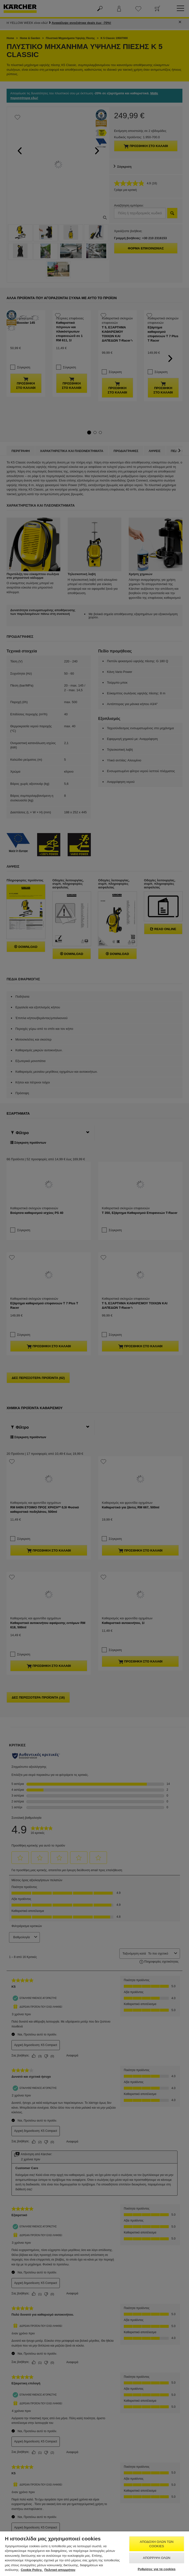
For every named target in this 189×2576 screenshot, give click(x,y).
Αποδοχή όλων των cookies (156, 2544)
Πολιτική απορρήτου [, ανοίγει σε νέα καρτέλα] (59, 2570)
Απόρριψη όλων (156, 2558)
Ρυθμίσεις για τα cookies (157, 2569)
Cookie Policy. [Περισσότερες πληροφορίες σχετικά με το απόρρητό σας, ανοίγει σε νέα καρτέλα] (32, 2570)
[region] (94, 2553)
